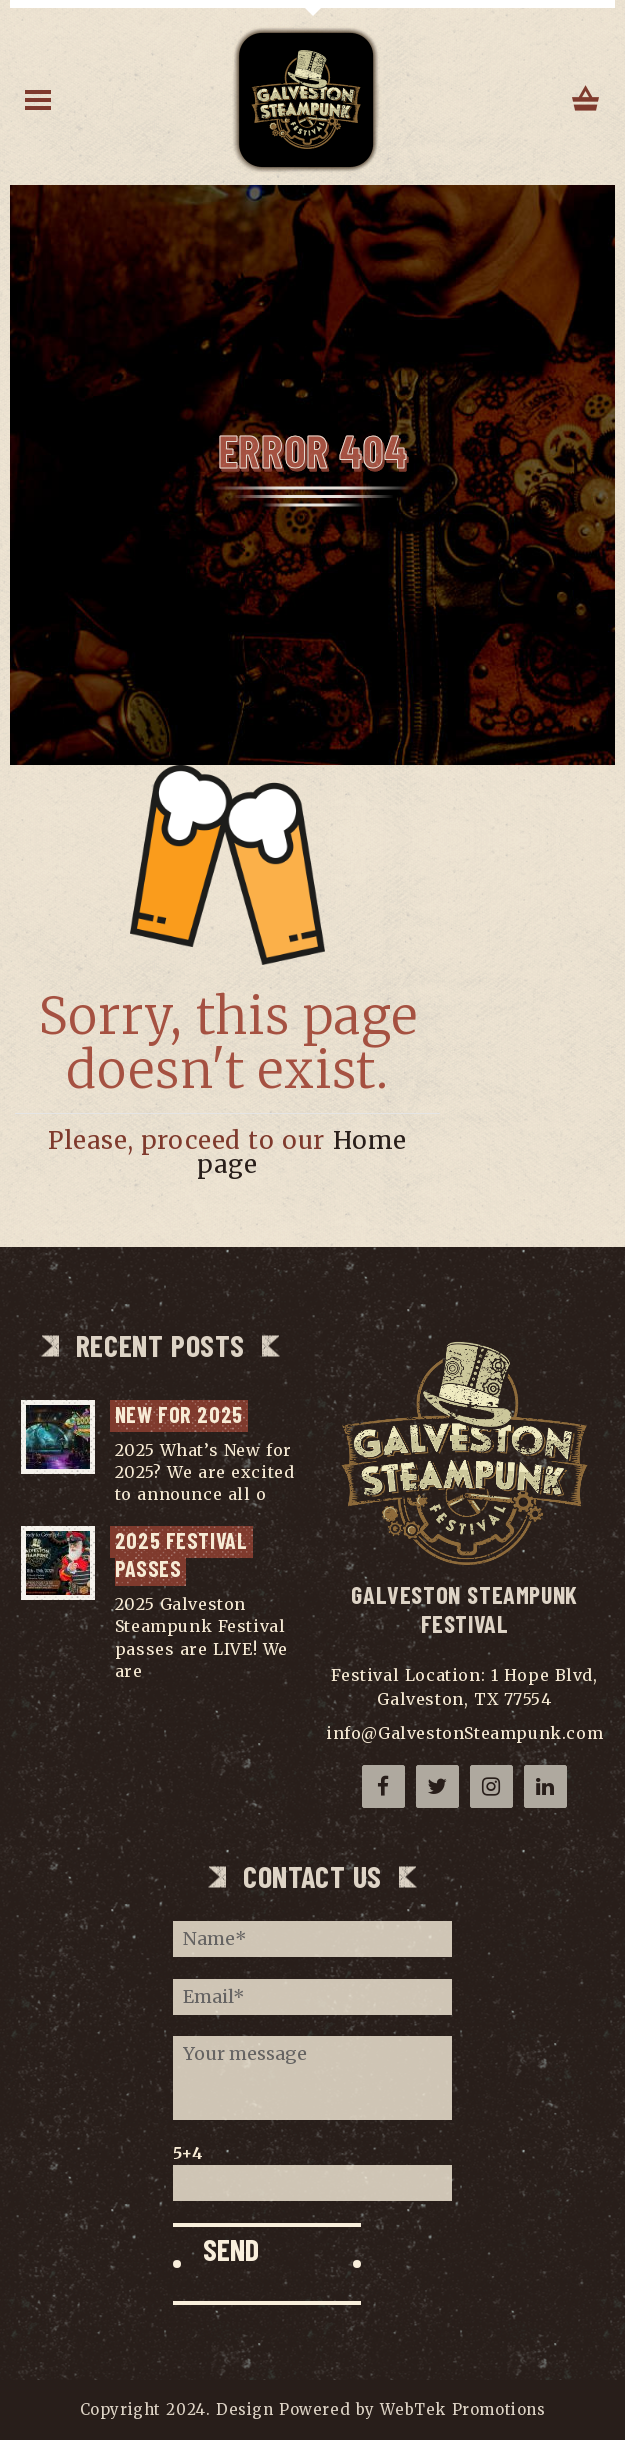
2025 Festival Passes (184, 1554)
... (278, 1494)
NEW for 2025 (179, 1414)
